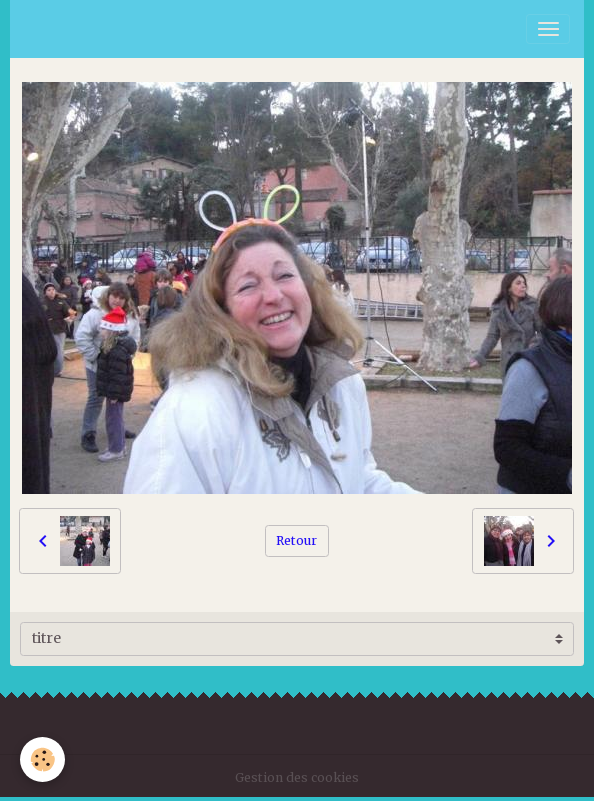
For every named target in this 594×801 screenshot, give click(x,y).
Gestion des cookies (297, 777)
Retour (296, 540)
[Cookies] (42, 759)
